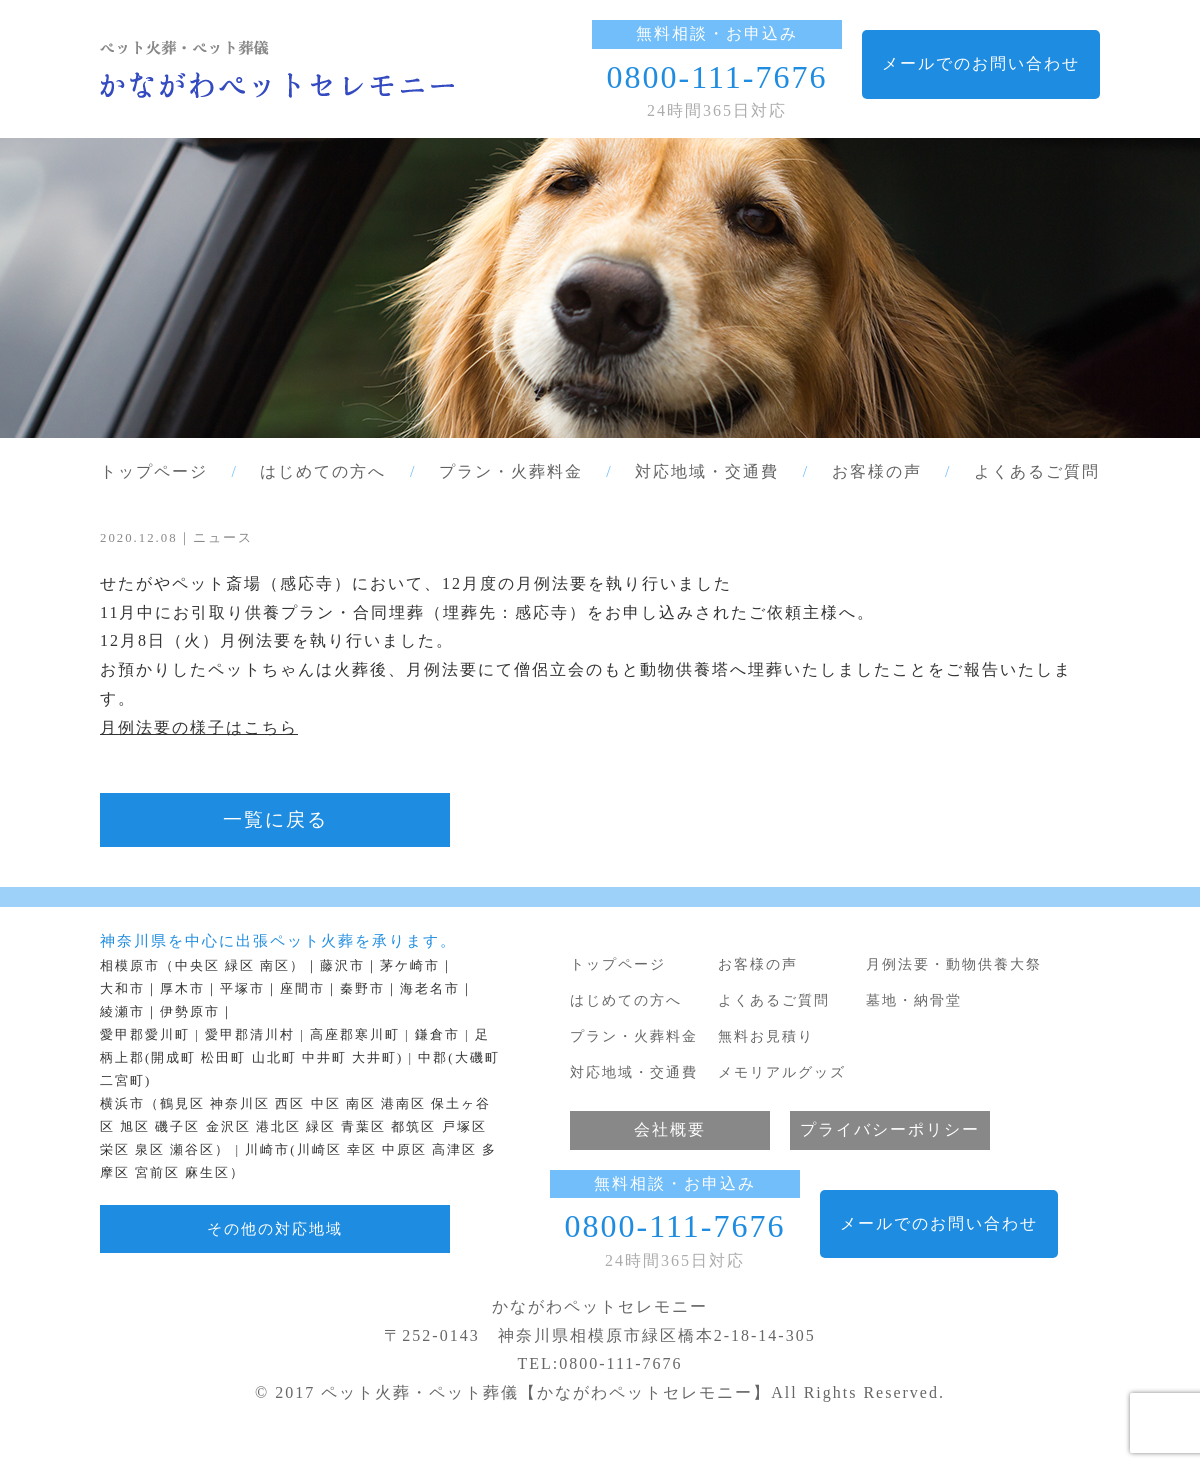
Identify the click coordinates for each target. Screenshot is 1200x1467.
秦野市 (362, 989)
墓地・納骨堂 (914, 1000)
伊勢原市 (190, 1012)
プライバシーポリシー (890, 1129)
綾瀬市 (122, 1012)
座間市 (302, 989)
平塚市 (242, 989)
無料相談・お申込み (717, 33)
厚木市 (182, 989)
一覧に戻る (275, 819)
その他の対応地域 (275, 1228)
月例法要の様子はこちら (199, 727)
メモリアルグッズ (782, 1072)
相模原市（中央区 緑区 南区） (202, 966)
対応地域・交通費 (707, 471)
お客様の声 (877, 471)
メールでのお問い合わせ (981, 63)
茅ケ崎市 (410, 966)
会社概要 (670, 1129)
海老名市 (430, 989)
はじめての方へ (323, 471)
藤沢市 (342, 966)
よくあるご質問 (1037, 471)
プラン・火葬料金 (511, 471)
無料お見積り (766, 1036)
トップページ (154, 471)
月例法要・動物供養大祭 (954, 964)
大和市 (122, 989)
